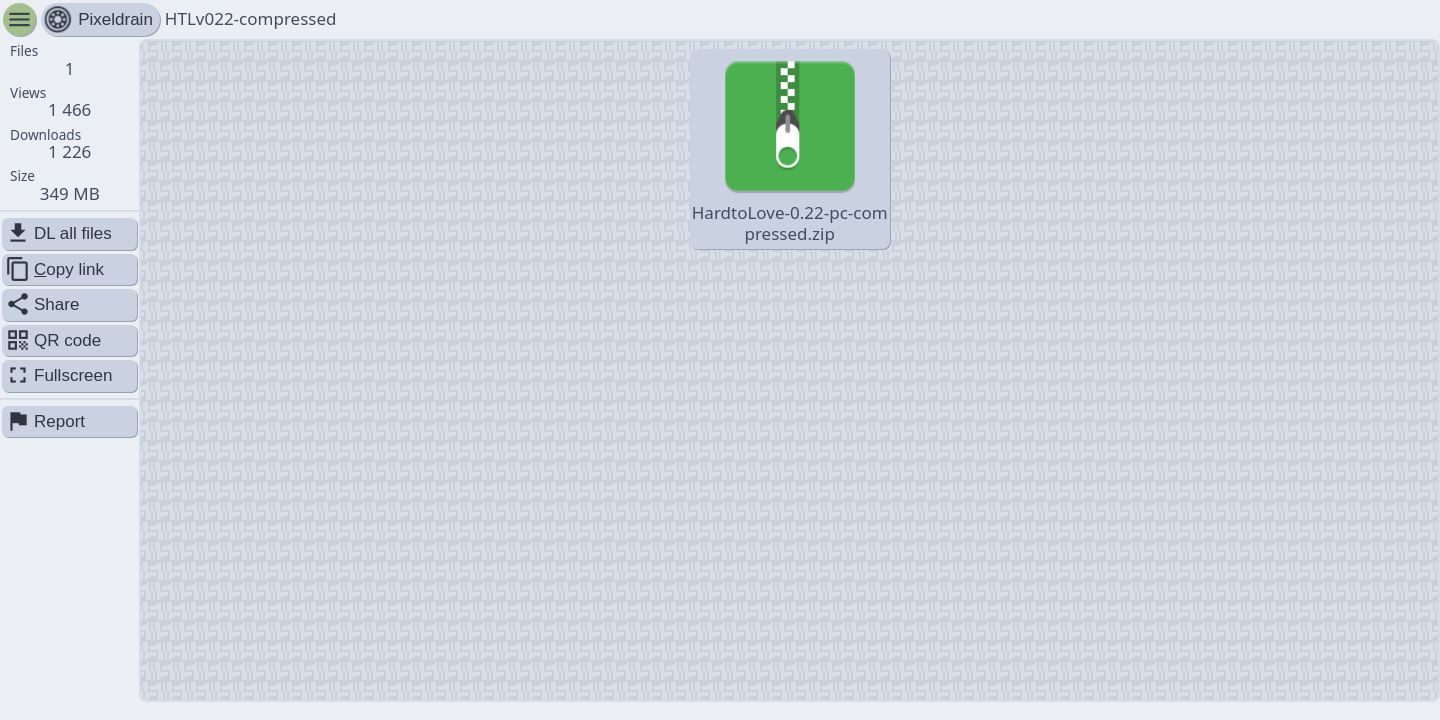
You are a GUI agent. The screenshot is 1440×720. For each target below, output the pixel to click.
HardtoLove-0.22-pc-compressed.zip (790, 148)
